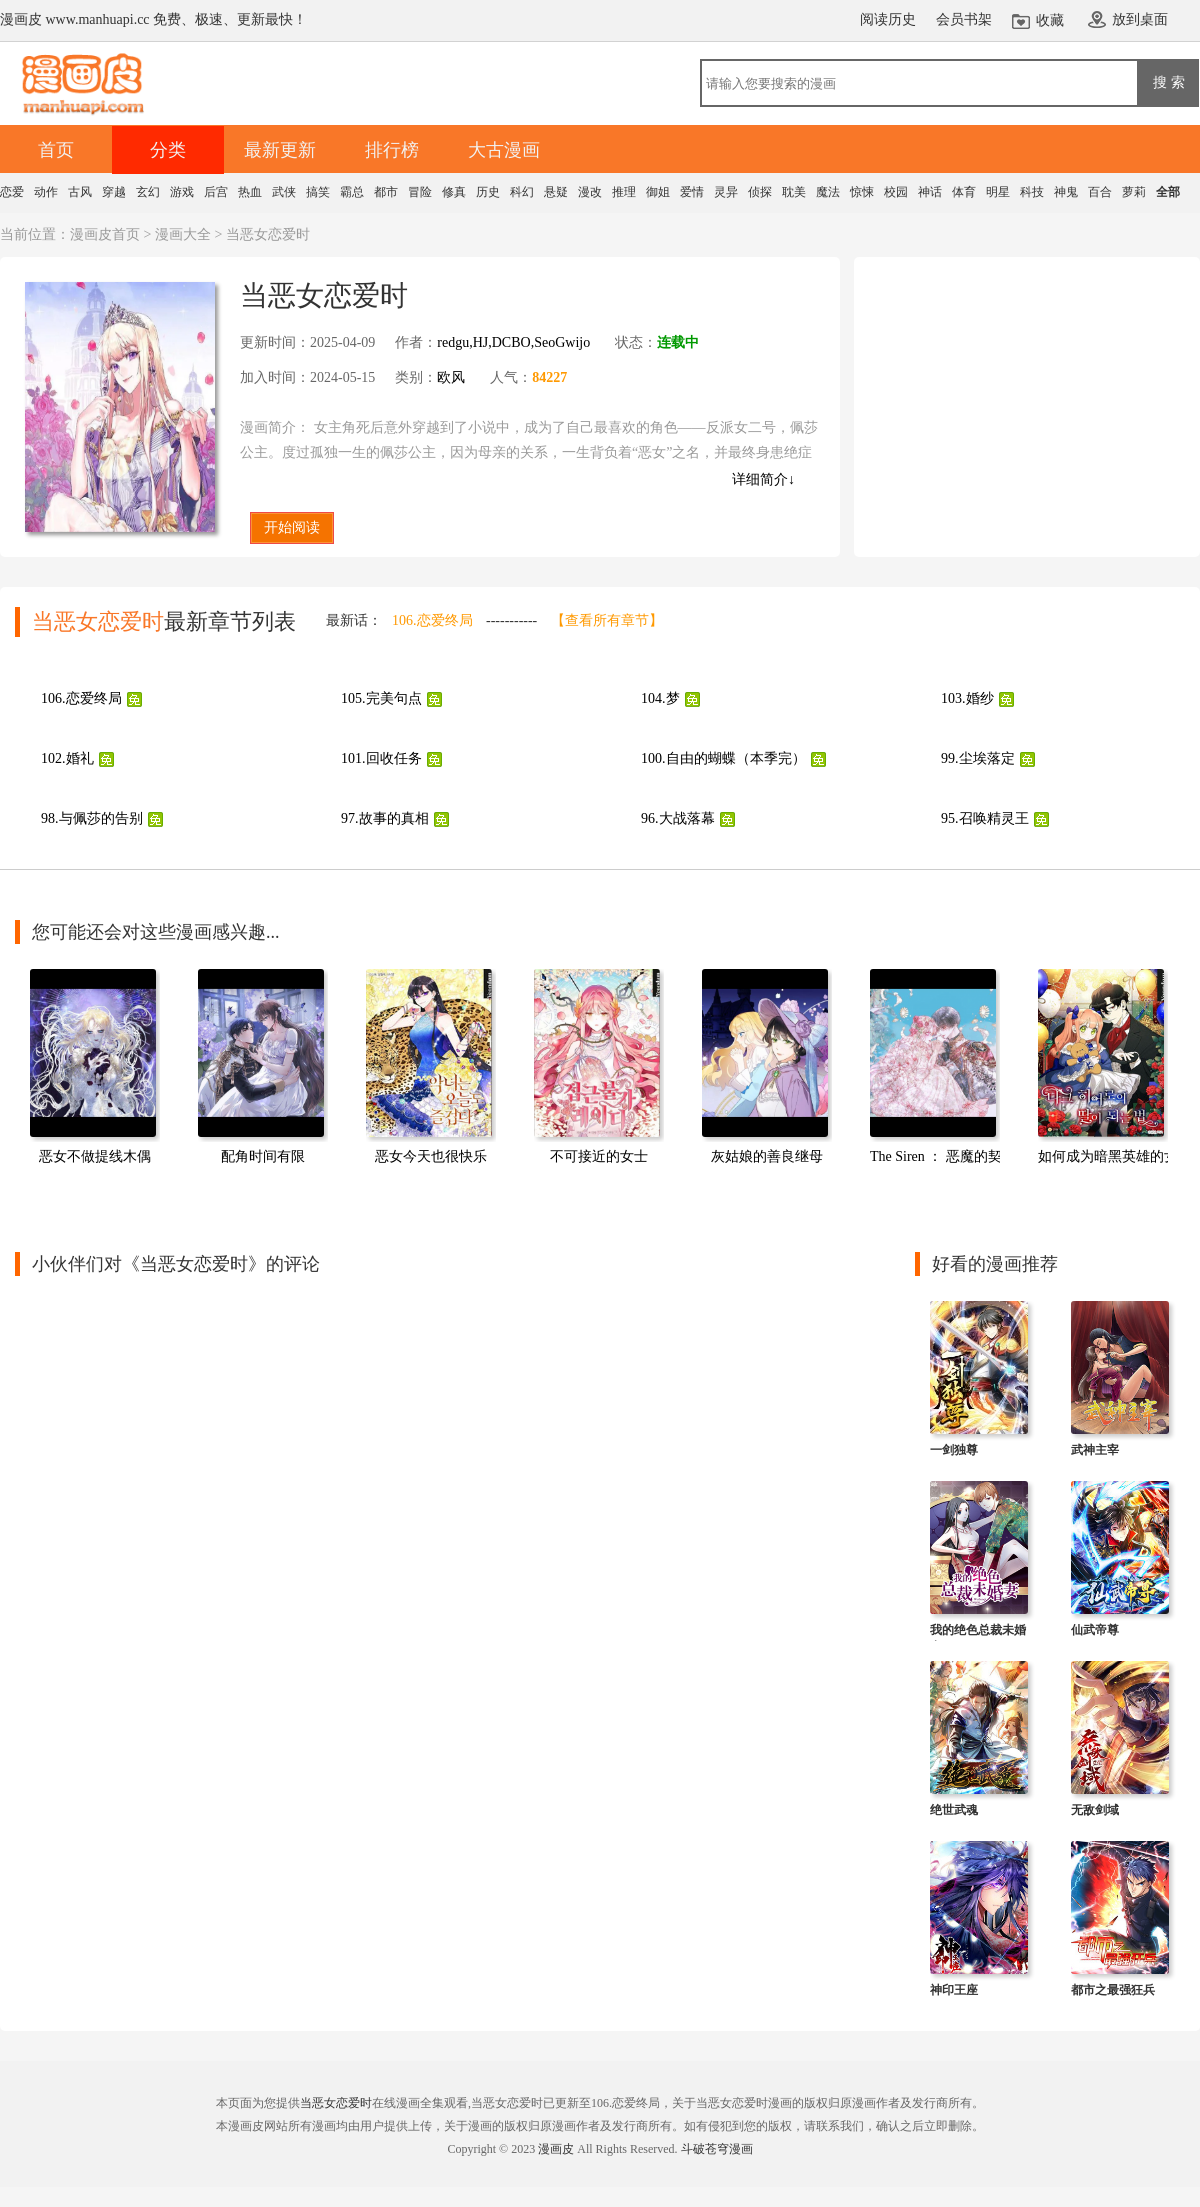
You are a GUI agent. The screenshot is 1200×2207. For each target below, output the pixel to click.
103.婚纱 (967, 698)
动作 (46, 192)
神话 (930, 192)
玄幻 (148, 192)
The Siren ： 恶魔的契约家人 (957, 1156)
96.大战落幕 (678, 818)
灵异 (726, 192)
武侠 (284, 192)
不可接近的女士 (599, 1156)
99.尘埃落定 (978, 758)
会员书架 (964, 19)
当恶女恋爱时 (336, 2103)
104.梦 (660, 698)
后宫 (216, 192)
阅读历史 (888, 19)
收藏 (1050, 20)
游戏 (182, 192)
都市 (386, 192)
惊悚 (862, 192)
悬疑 (556, 192)
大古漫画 (504, 150)
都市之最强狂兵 (1113, 1990)
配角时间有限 (263, 1156)
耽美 (794, 192)
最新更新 (280, 150)
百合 (1100, 192)
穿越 (114, 192)
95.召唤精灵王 (985, 818)
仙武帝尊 (1095, 1630)
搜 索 (1169, 82)
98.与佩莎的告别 (92, 818)
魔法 (828, 192)
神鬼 (1066, 192)
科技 (1032, 192)
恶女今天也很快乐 (431, 1156)
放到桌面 (1140, 19)
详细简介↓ (763, 479)
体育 (964, 192)
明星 (998, 192)
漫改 (590, 192)
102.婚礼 (67, 758)
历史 (488, 192)
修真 (454, 192)
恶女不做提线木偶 (95, 1156)
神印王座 (954, 1990)
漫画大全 (183, 234)
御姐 (658, 192)
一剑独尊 (954, 1450)
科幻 (522, 192)
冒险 (420, 192)
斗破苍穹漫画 (717, 2149)
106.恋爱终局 (432, 620)
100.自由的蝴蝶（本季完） (723, 758)
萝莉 (1134, 192)
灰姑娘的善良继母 (767, 1156)
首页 (56, 150)
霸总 (352, 192)
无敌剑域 (1095, 1810)
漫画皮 (556, 2149)
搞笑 (318, 192)
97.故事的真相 (385, 818)
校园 (896, 192)
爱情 (692, 192)
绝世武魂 (954, 1810)
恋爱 (12, 192)
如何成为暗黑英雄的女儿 (1115, 1156)
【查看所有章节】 (607, 620)
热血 (250, 192)
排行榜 (392, 150)
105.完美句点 (381, 698)
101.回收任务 (381, 758)
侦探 (760, 192)
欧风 (451, 377)
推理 (624, 192)
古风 (80, 192)
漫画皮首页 (105, 234)
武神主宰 (1095, 1450)
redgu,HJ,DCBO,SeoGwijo (513, 342)
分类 (168, 150)
